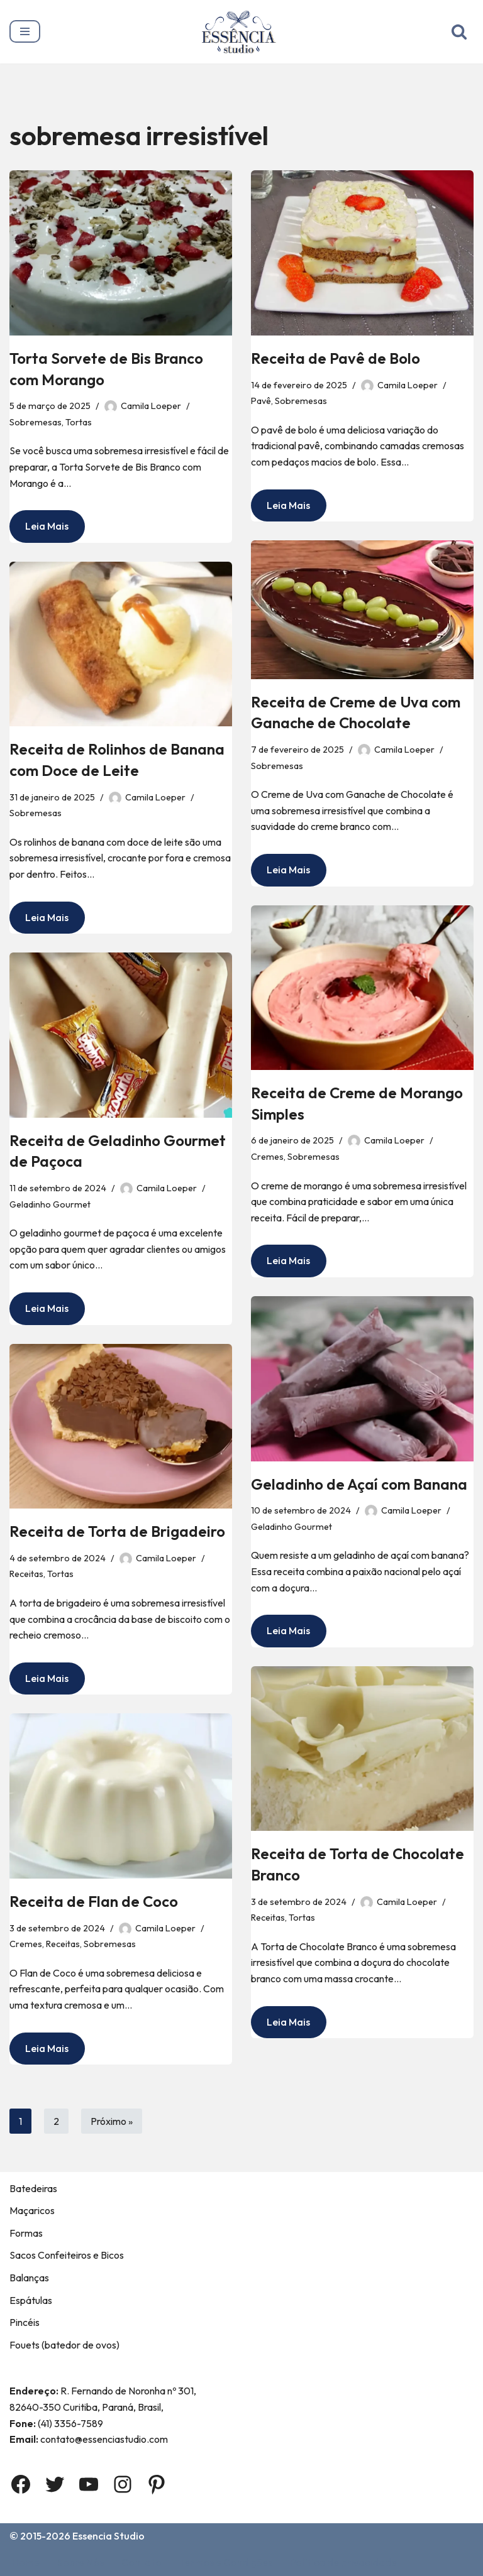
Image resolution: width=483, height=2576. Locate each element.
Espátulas (30, 2300)
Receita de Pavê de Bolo (335, 358)
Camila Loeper (151, 406)
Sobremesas (35, 422)
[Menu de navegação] (24, 31)
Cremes (267, 1156)
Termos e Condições (225, 2562)
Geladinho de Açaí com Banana (359, 1484)
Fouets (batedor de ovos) (64, 2345)
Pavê (261, 401)
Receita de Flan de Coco (93, 1901)
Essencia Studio (108, 2536)
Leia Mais (39, 530)
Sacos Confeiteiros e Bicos (66, 2255)
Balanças (29, 2277)
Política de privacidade (343, 2562)
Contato (141, 2562)
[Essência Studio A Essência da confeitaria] (242, 32)
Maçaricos (32, 2210)
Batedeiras (33, 2188)
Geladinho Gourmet (50, 1204)
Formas (26, 2233)
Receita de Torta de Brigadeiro (117, 1531)
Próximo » (112, 2121)
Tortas (78, 422)
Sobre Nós (80, 2562)
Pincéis (24, 2322)
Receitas (26, 1574)
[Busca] (459, 31)
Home (26, 2562)
